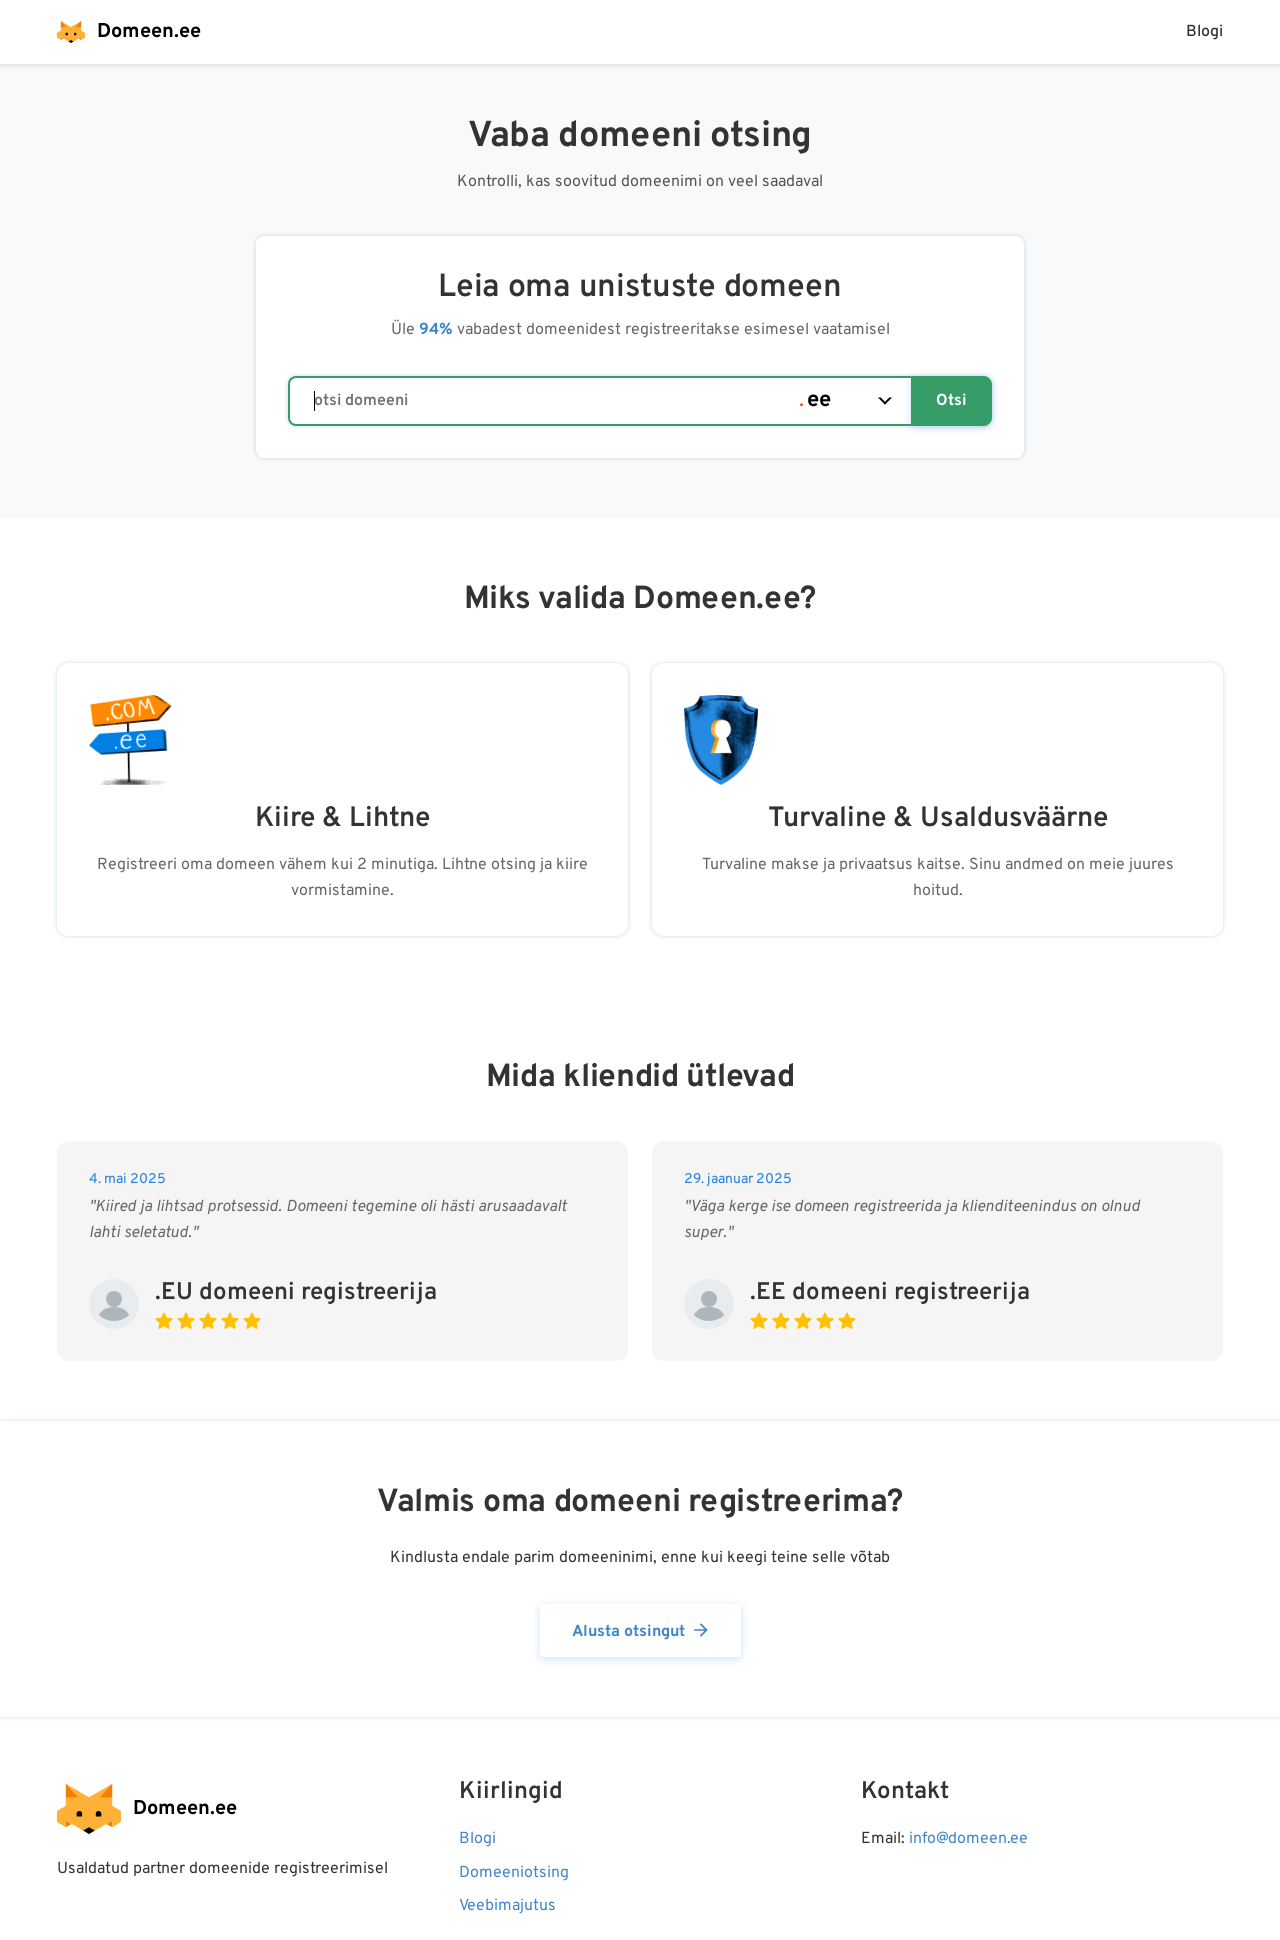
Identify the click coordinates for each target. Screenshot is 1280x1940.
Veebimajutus (507, 1906)
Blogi (1204, 32)
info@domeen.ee (968, 1839)
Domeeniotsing (514, 1873)
